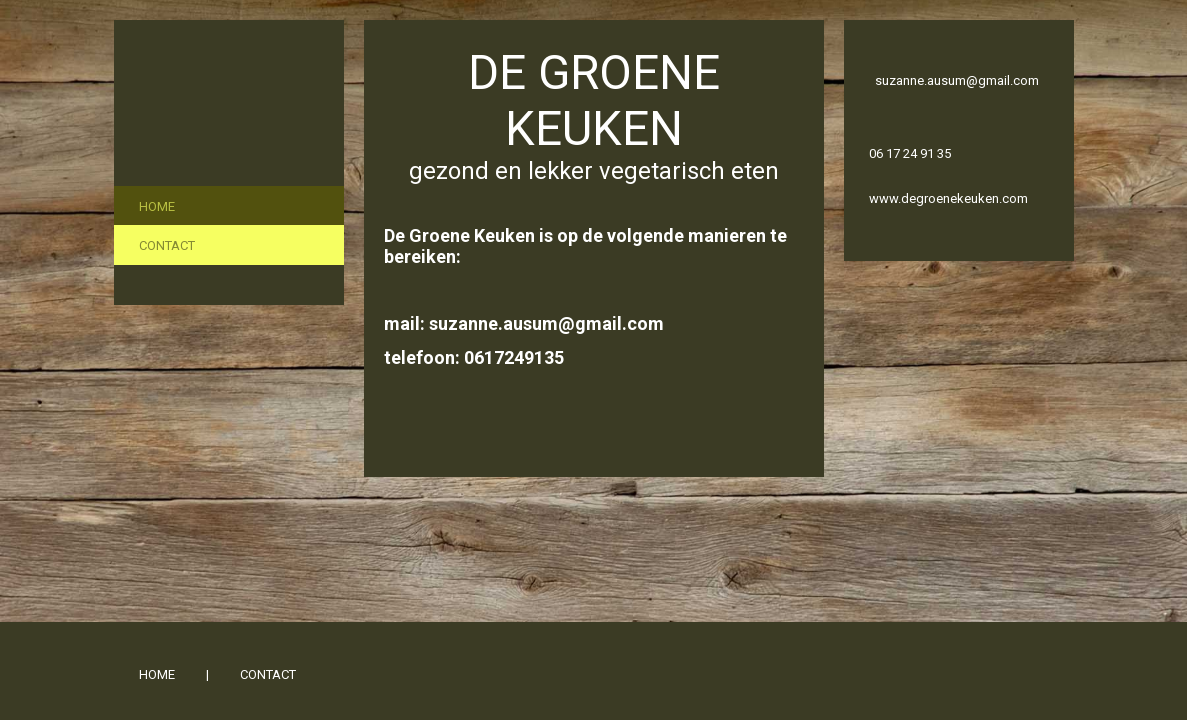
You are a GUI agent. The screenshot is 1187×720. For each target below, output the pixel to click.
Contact (167, 245)
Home (157, 206)
